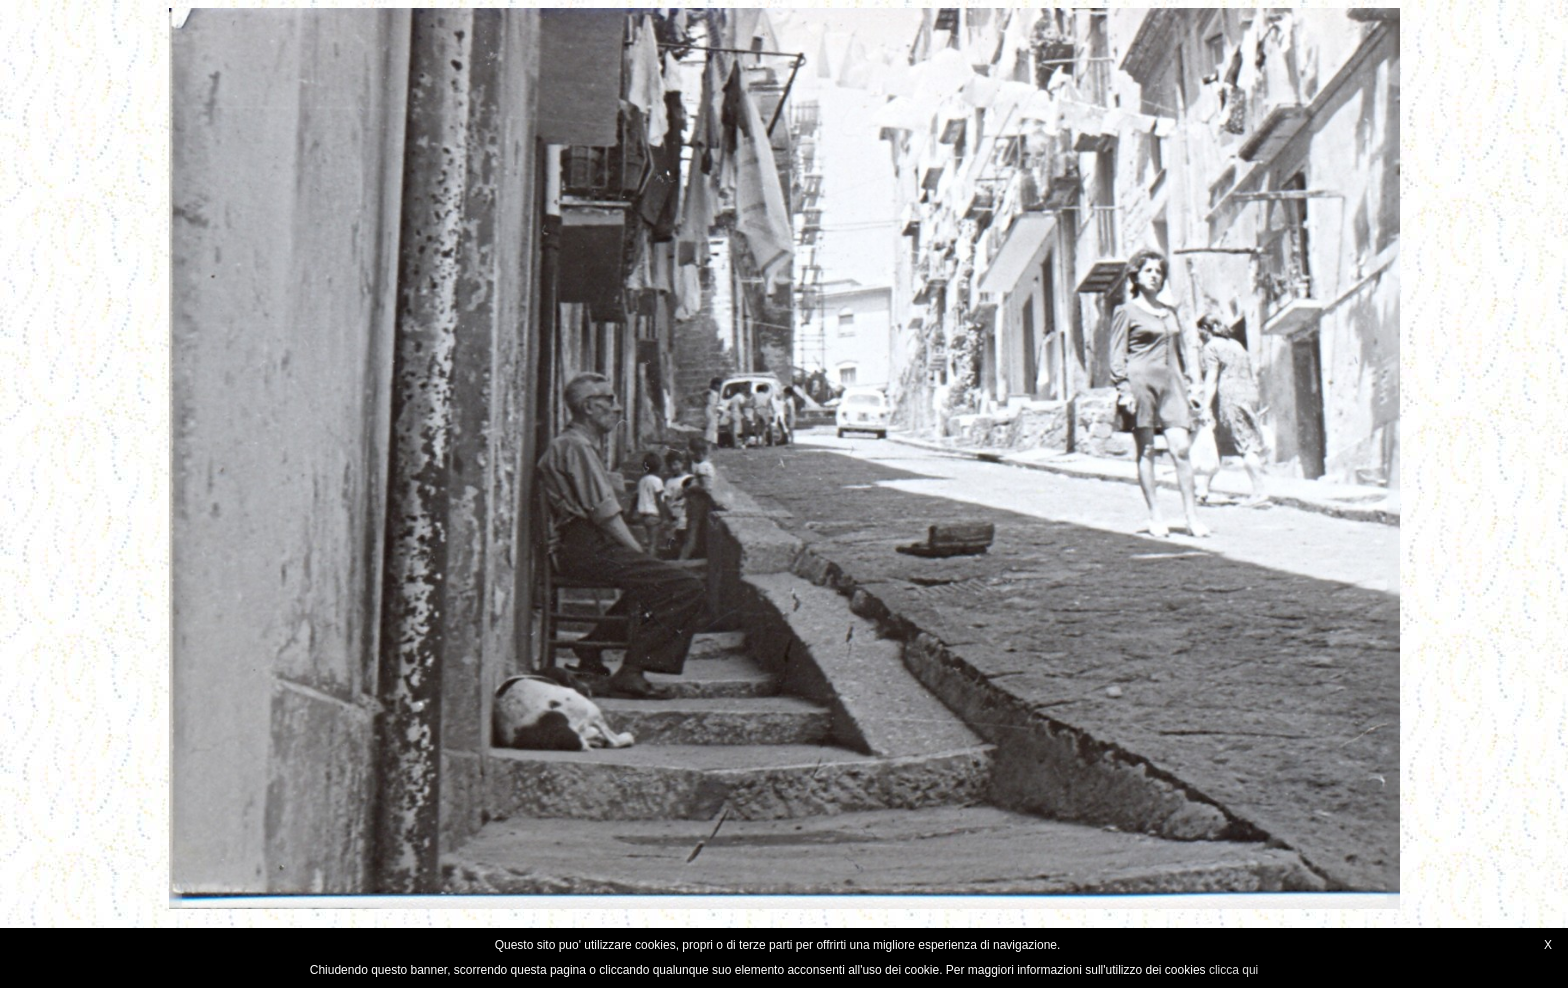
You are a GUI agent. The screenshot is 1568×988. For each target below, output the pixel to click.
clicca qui (1233, 970)
